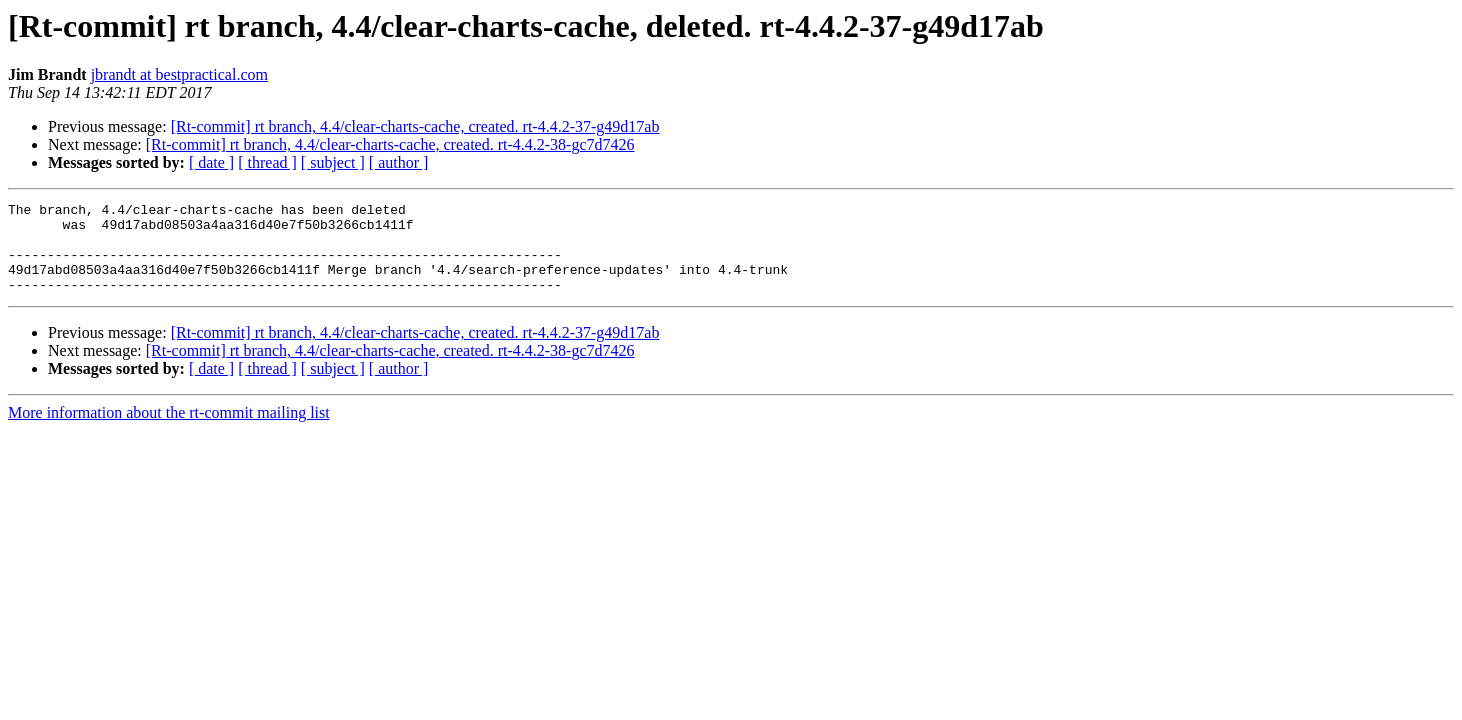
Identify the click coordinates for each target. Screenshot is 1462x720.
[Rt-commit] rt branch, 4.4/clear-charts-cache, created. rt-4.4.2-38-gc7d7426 (390, 144)
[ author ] (399, 162)
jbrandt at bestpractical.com (179, 74)
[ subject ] (333, 162)
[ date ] (211, 162)
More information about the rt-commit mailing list (169, 430)
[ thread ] (267, 162)
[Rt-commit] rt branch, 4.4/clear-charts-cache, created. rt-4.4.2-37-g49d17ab (415, 126)
